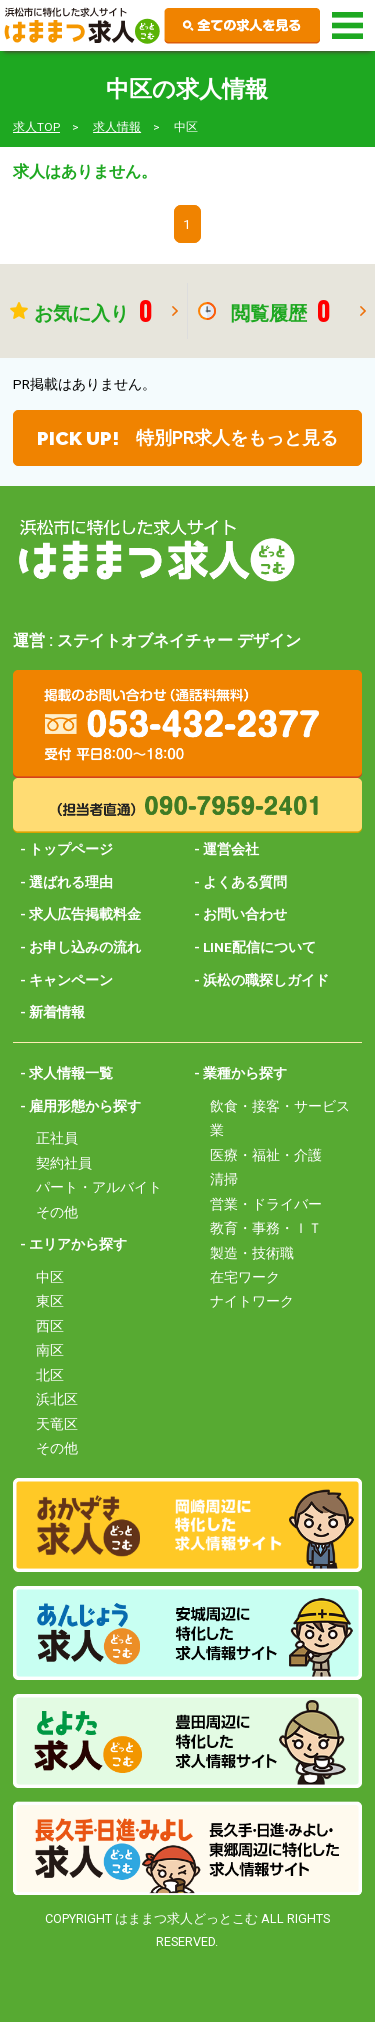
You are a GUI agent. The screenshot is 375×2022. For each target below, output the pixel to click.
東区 (50, 1301)
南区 (50, 1350)
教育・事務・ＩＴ (266, 1228)
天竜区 (57, 1424)
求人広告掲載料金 (85, 914)
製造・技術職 (252, 1253)
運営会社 (231, 849)
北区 (50, 1375)
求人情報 (117, 127)
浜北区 (57, 1399)
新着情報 (57, 1012)
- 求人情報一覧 (66, 1073)
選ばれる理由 (71, 882)
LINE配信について (259, 947)
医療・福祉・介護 (266, 1155)
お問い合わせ (245, 914)
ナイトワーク (252, 1301)
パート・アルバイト (99, 1187)
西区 (50, 1326)
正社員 (57, 1138)
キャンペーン (71, 980)
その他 (57, 1212)
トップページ (71, 849)
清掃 (224, 1179)
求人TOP (36, 127)
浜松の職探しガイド (266, 980)
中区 (50, 1277)
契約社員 (64, 1163)
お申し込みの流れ (85, 947)
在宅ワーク (245, 1277)
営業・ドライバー (266, 1204)
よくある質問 (245, 882)
